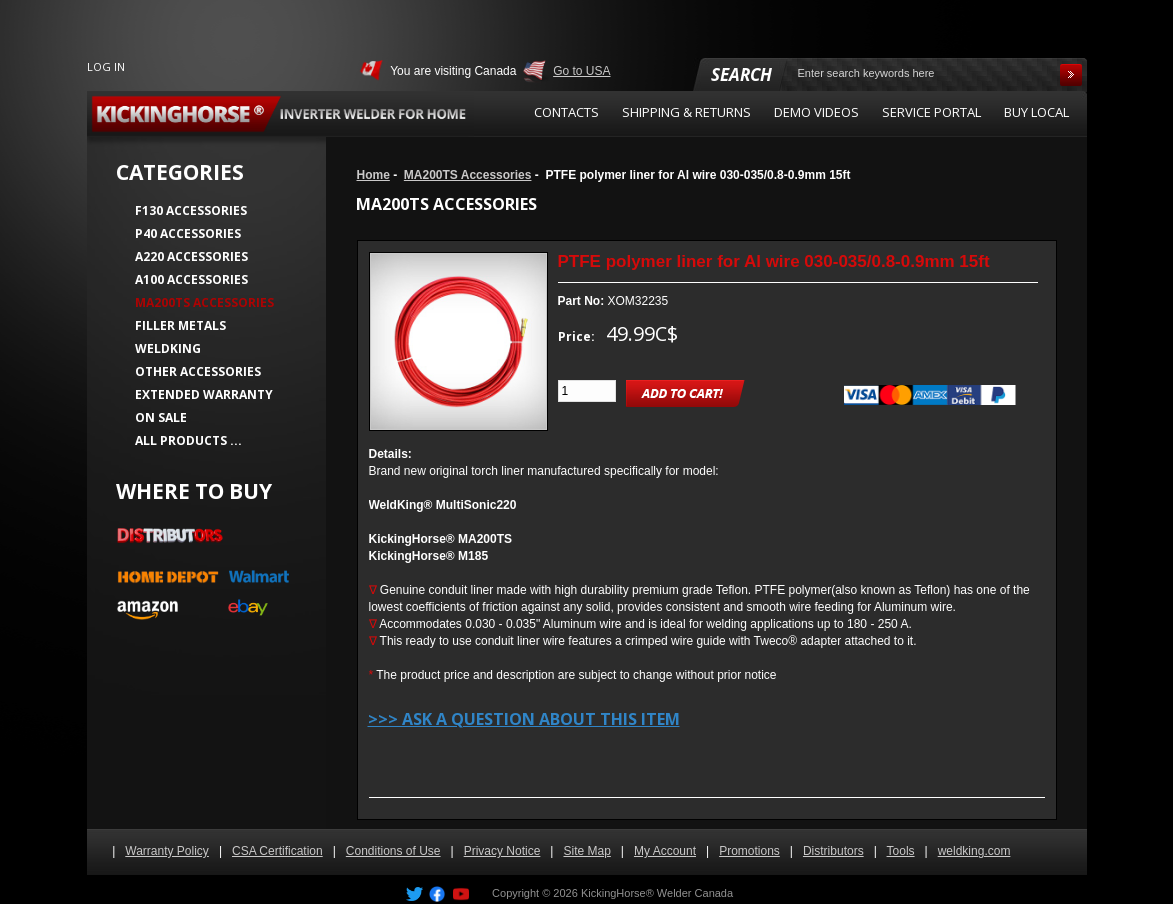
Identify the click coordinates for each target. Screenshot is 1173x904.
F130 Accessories (191, 210)
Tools (901, 851)
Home (373, 175)
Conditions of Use (393, 851)
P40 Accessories (188, 233)
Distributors (833, 851)
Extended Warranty (204, 394)
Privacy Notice (502, 851)
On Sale (161, 417)
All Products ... (188, 440)
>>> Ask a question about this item (524, 719)
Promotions (749, 851)
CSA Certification (277, 851)
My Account (665, 851)
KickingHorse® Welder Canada (657, 893)
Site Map (586, 851)
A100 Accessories (191, 279)
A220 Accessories (191, 256)
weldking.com (974, 851)
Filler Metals (180, 325)
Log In (106, 66)
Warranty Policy (167, 851)
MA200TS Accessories (468, 175)
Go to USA (581, 71)
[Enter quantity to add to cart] (587, 391)
